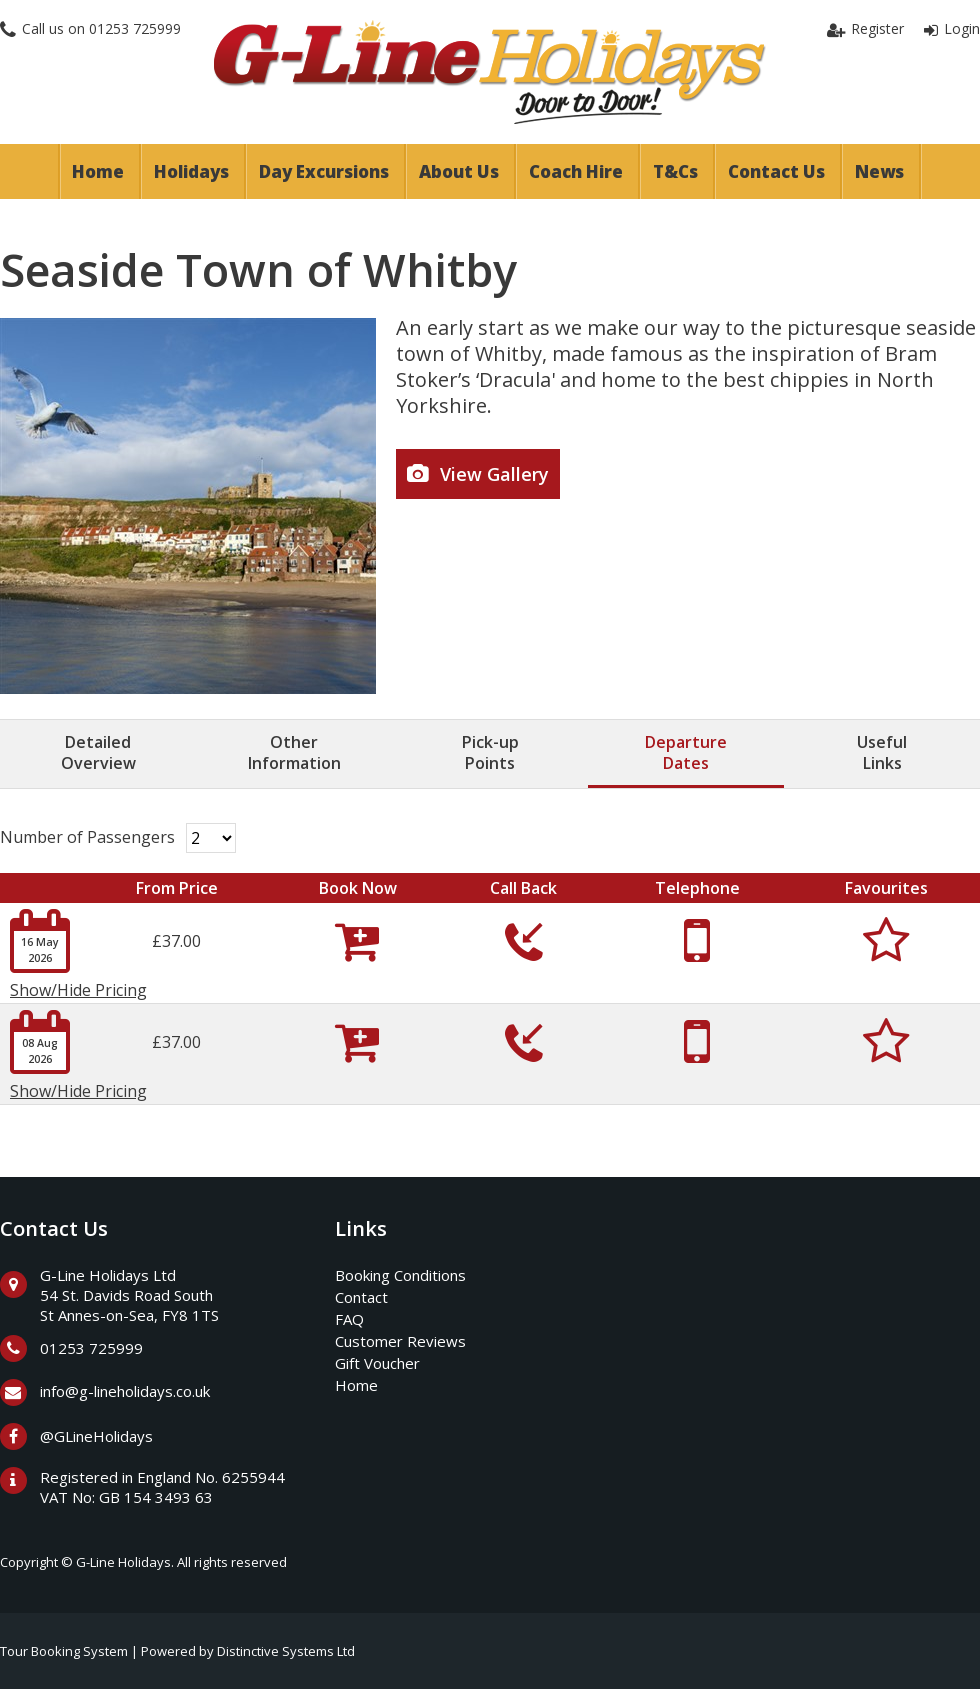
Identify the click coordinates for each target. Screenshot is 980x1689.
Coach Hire (576, 171)
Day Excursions (324, 171)
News (879, 171)
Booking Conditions (400, 1275)
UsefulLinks (882, 752)
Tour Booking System (64, 1651)
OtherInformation (294, 752)
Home (98, 171)
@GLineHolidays (96, 1436)
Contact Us (776, 171)
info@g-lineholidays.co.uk (125, 1391)
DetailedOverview (98, 752)
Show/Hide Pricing (78, 990)
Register (877, 28)
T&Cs (675, 171)
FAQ (349, 1319)
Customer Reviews (400, 1341)
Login (962, 28)
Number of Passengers (87, 837)
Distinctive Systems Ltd (286, 1651)
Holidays (191, 171)
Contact (361, 1297)
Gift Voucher (377, 1363)
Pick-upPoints (490, 752)
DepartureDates (686, 752)
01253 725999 (135, 28)
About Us (459, 171)
